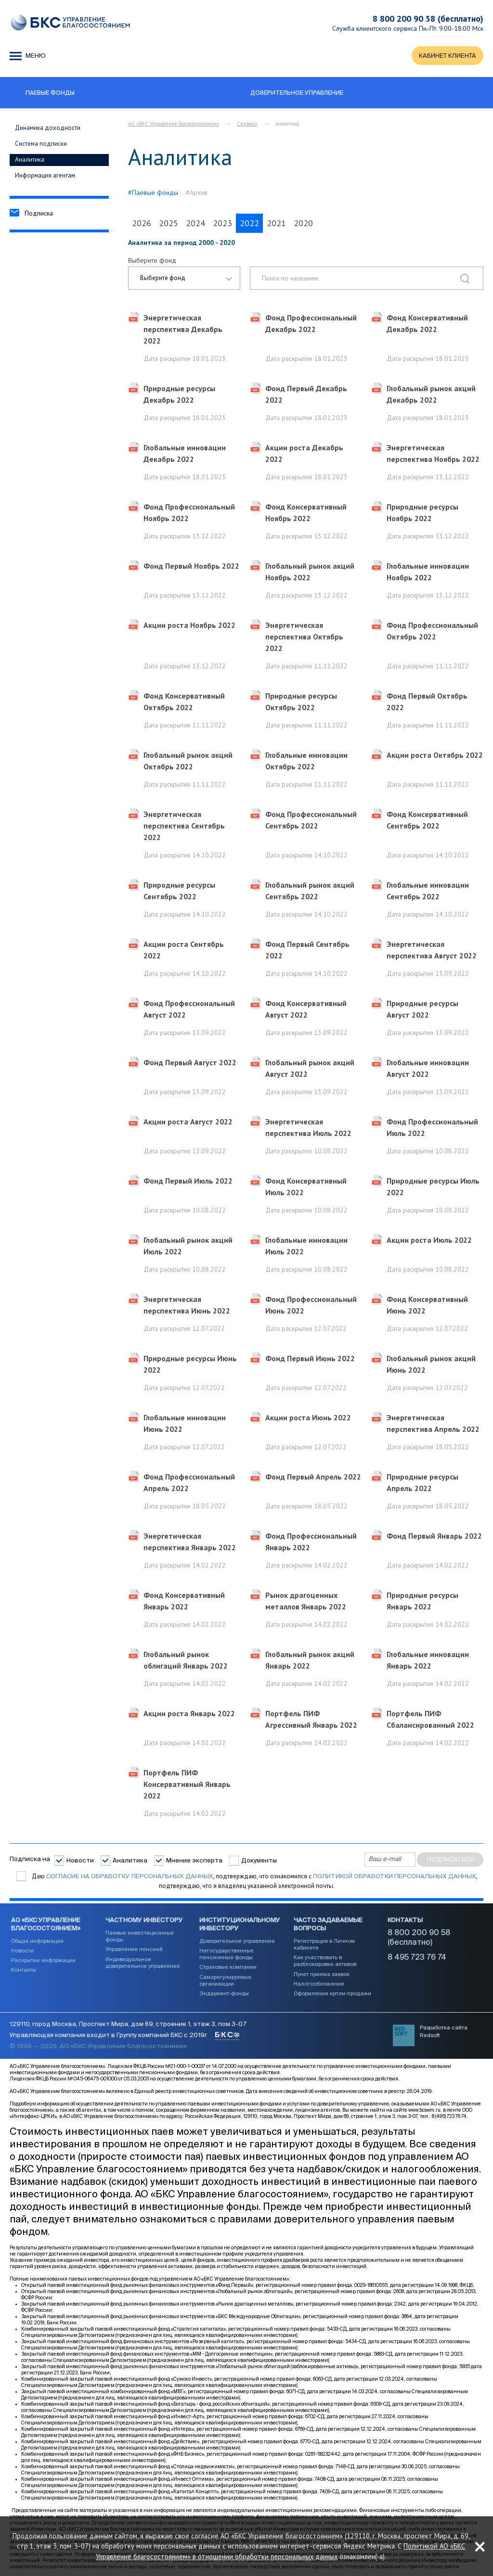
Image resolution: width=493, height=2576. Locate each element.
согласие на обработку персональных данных (129, 1877)
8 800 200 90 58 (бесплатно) (428, 18)
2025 (168, 223)
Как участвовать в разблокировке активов (325, 1961)
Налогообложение (319, 1984)
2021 (276, 223)
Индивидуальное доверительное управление (142, 1963)
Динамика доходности (47, 128)
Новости (80, 1861)
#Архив (197, 193)
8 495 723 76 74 (417, 1958)
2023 (222, 223)
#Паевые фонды (153, 193)
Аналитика (29, 160)
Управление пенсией (134, 1949)
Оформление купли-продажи (332, 1994)
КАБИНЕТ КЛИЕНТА (447, 56)
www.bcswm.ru (424, 2111)
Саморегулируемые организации (225, 1981)
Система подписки (41, 144)
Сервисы (247, 124)
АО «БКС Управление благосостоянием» (173, 124)
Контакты (23, 1970)
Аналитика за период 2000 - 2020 (181, 243)
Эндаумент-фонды (224, 1994)
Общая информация (37, 1941)
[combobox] (184, 278)
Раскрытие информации (43, 1961)
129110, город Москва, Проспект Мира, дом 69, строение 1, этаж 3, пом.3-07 (128, 2025)
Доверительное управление (237, 1941)
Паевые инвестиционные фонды (139, 1937)
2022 (249, 223)
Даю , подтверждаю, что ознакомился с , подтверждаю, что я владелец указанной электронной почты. (254, 1881)
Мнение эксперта (194, 1861)
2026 (141, 223)
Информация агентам (45, 175)
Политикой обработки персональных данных (394, 1877)
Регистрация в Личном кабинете (324, 1944)
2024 (195, 223)
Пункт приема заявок (322, 1974)
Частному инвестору (144, 1921)
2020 (303, 223)
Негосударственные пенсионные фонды (226, 1955)
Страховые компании (228, 1967)
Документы (259, 1861)
